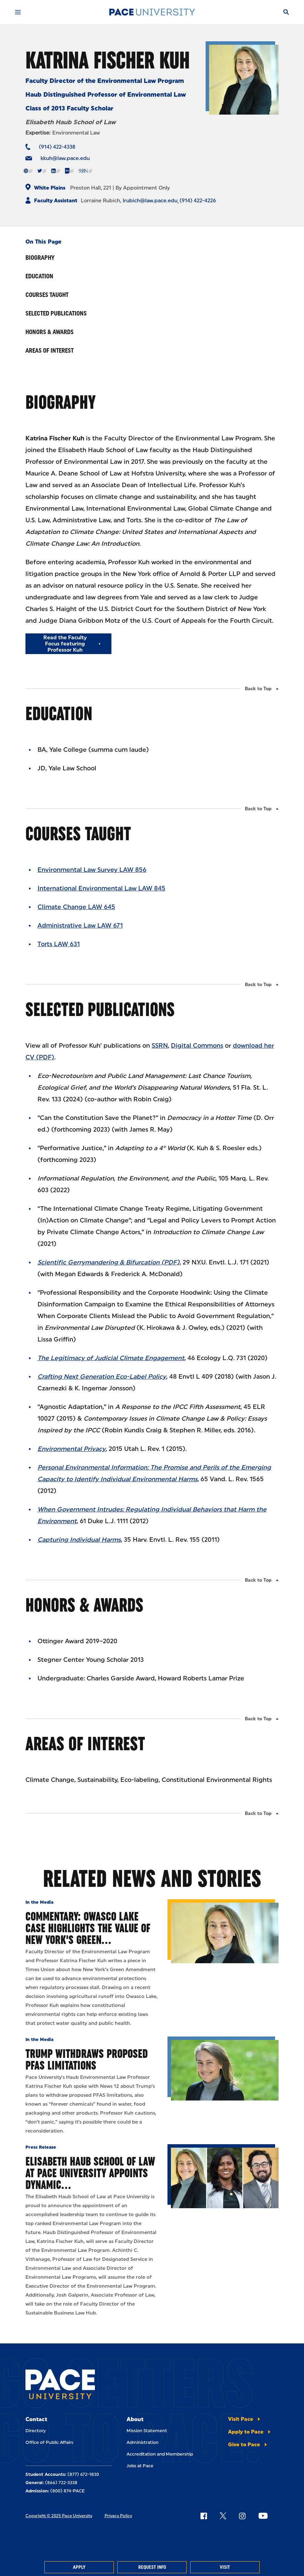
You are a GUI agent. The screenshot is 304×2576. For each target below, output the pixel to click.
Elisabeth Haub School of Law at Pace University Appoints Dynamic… (90, 2173)
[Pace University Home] (152, 12)
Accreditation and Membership (160, 2454)
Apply (79, 2567)
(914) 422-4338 (57, 147)
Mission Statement (147, 2430)
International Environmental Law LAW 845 (101, 888)
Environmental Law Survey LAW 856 (91, 870)
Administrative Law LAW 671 (80, 925)
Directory (35, 2430)
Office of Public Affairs (49, 2442)
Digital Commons (197, 1045)
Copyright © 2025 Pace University (58, 2515)
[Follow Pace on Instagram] (242, 2516)
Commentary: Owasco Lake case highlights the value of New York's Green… (87, 1928)
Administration (143, 2442)
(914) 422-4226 (198, 200)
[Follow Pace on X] (223, 2516)
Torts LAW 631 (58, 944)
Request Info (152, 2567)
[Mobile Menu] (18, 12)
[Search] (286, 12)
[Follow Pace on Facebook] (203, 2516)
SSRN (160, 1045)
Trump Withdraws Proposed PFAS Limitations (86, 2059)
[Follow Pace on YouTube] (263, 2516)
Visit (225, 2567)
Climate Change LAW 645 (76, 907)
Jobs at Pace (140, 2465)
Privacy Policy (118, 2515)
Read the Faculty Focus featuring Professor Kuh (65, 643)
